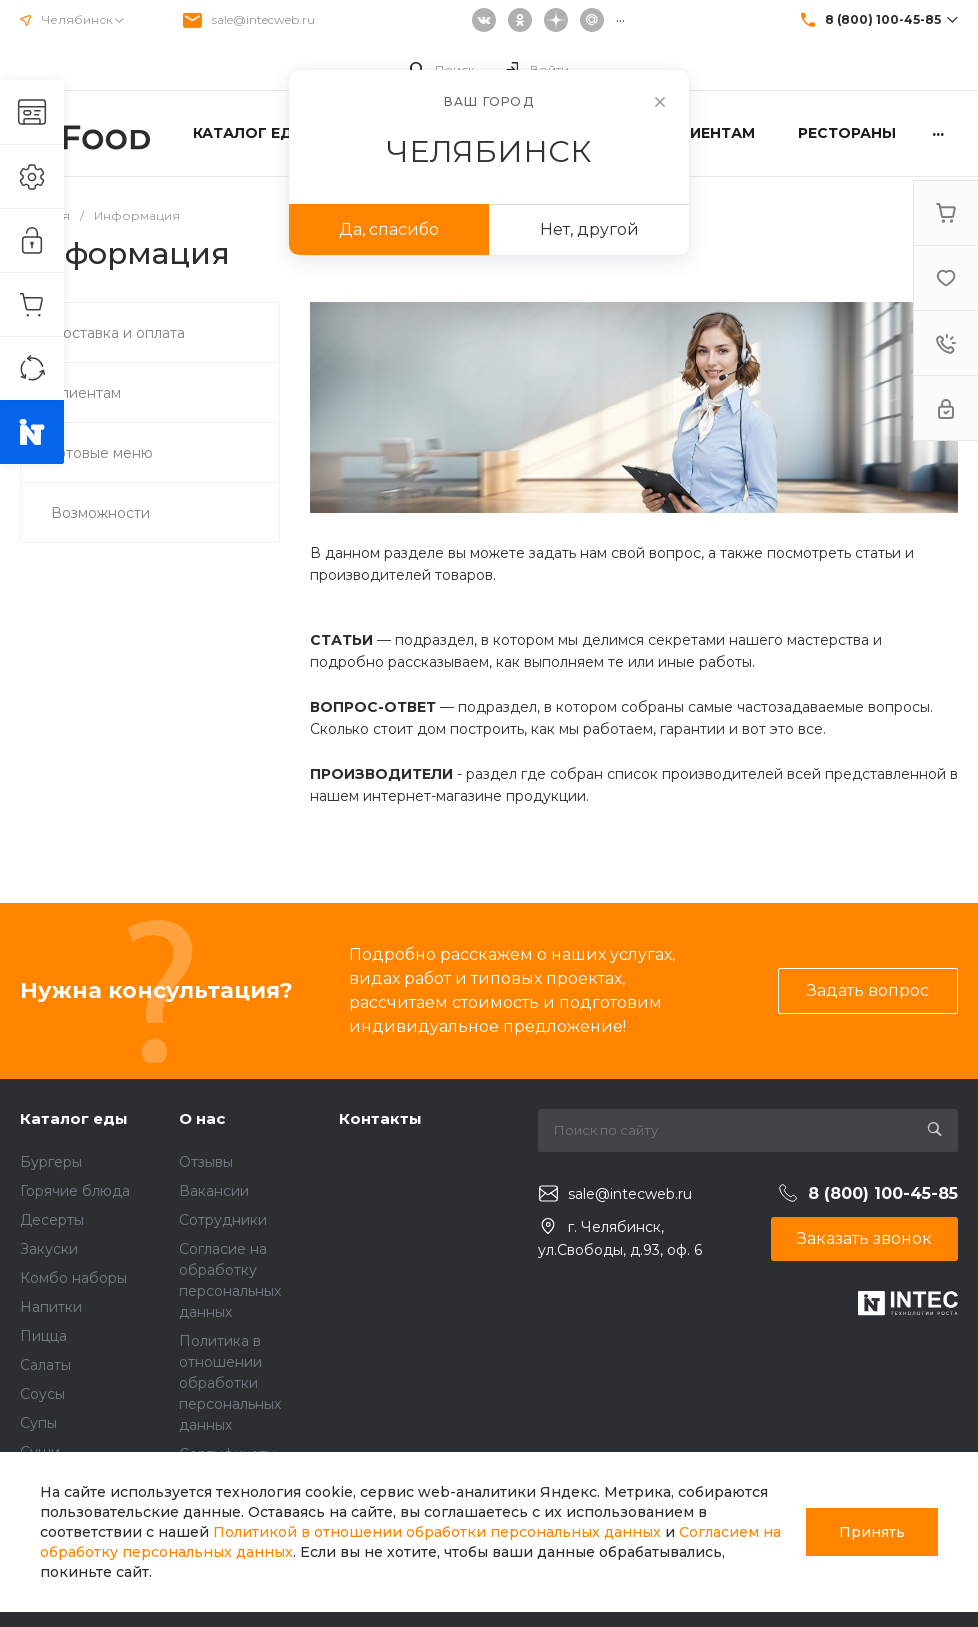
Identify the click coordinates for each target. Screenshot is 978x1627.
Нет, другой (589, 229)
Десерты (52, 1220)
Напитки (51, 1307)
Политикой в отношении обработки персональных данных (437, 1532)
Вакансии (214, 1191)
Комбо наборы (73, 1278)
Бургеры (51, 1162)
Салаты (45, 1365)
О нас (202, 1118)
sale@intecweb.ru (263, 19)
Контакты (380, 1118)
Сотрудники (223, 1220)
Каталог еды (74, 1118)
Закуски (49, 1249)
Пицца (43, 1336)
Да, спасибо (389, 229)
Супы (38, 1423)
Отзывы (206, 1162)
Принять (872, 1532)
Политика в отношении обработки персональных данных (230, 1383)
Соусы (42, 1394)
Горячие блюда (75, 1191)
